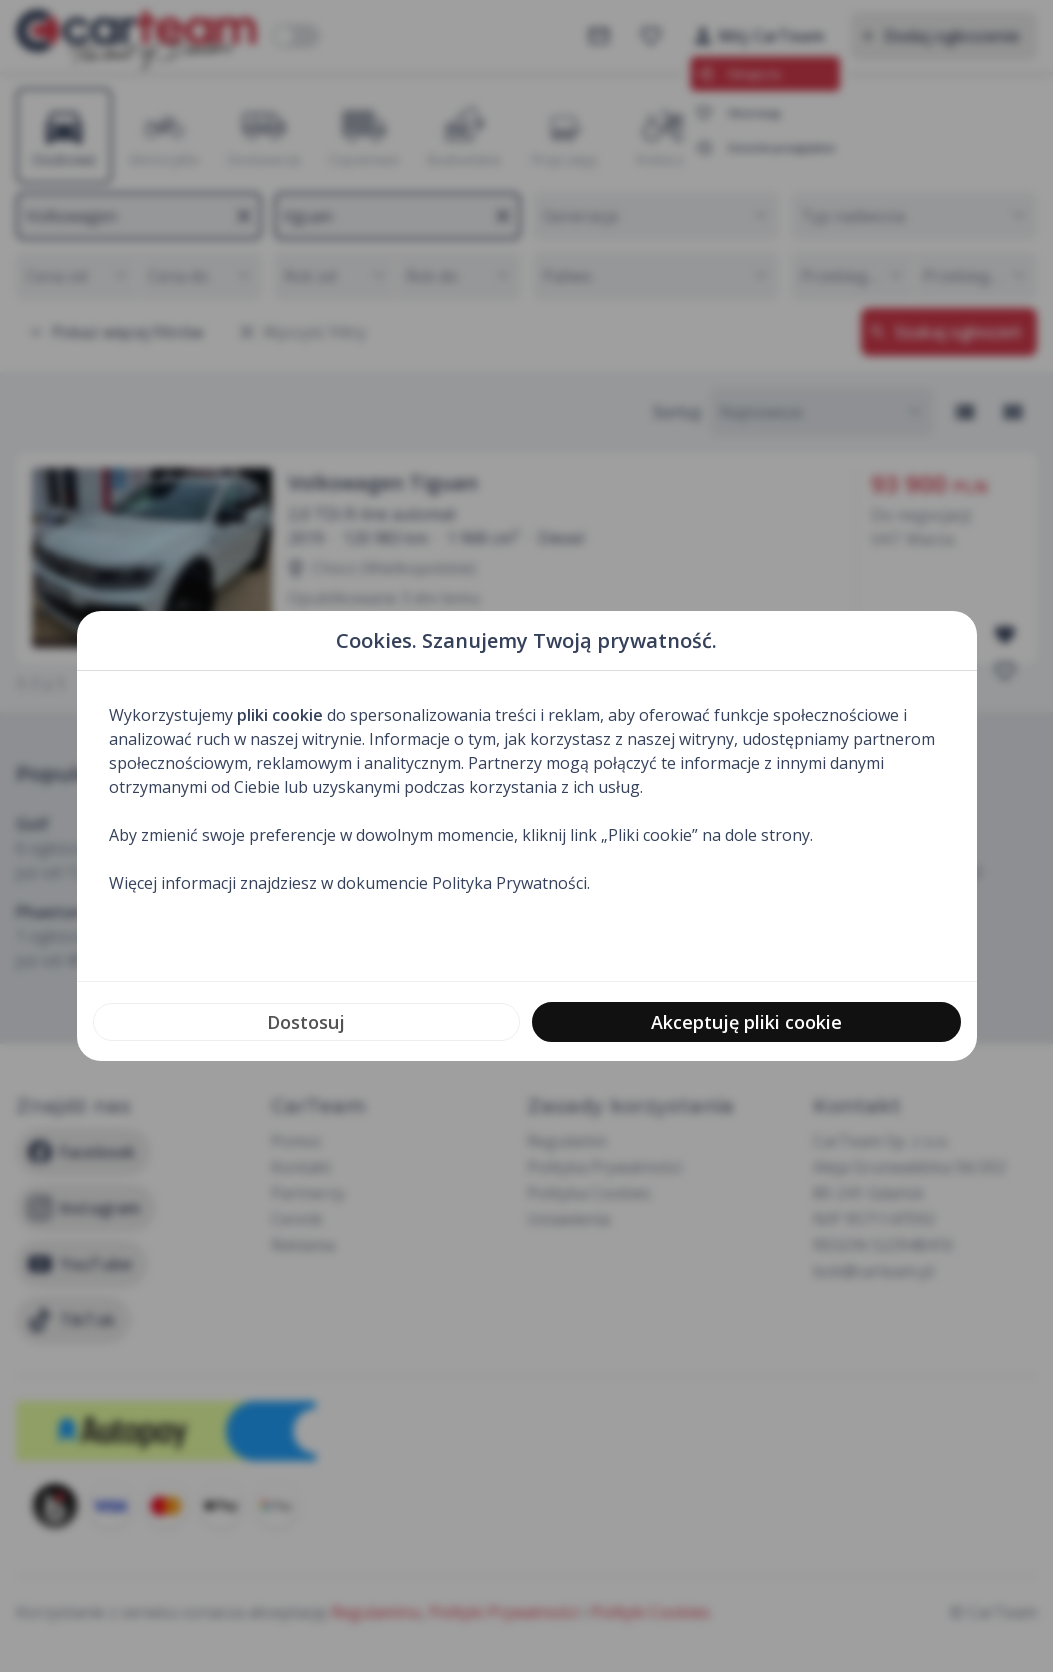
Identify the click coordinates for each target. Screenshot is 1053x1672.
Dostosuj (306, 1022)
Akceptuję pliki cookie (746, 1022)
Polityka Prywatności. (511, 883)
